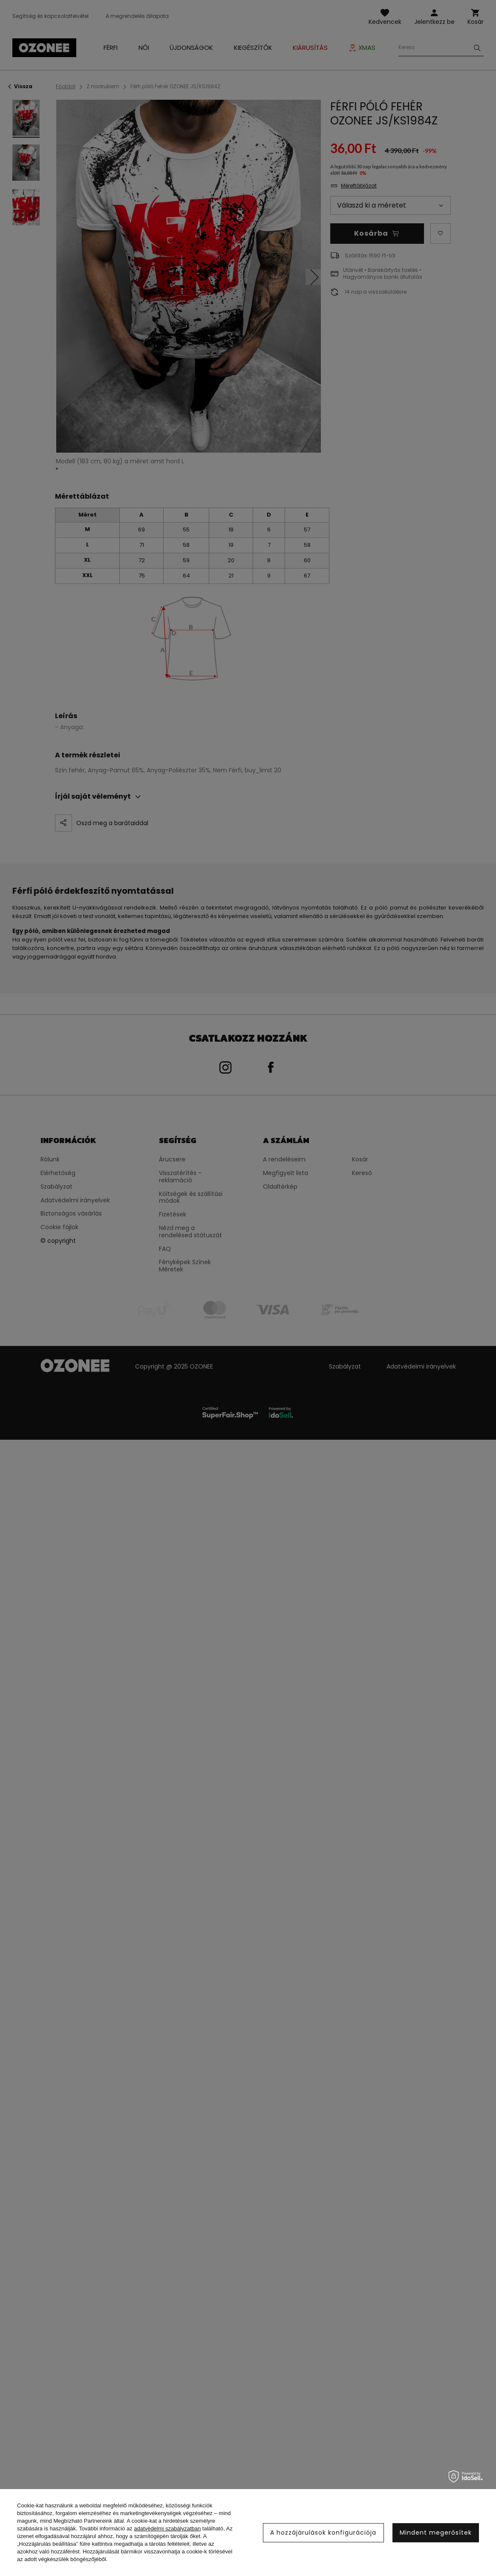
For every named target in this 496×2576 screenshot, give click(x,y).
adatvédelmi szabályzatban (167, 2528)
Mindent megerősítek (436, 2532)
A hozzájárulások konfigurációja (323, 2532)
